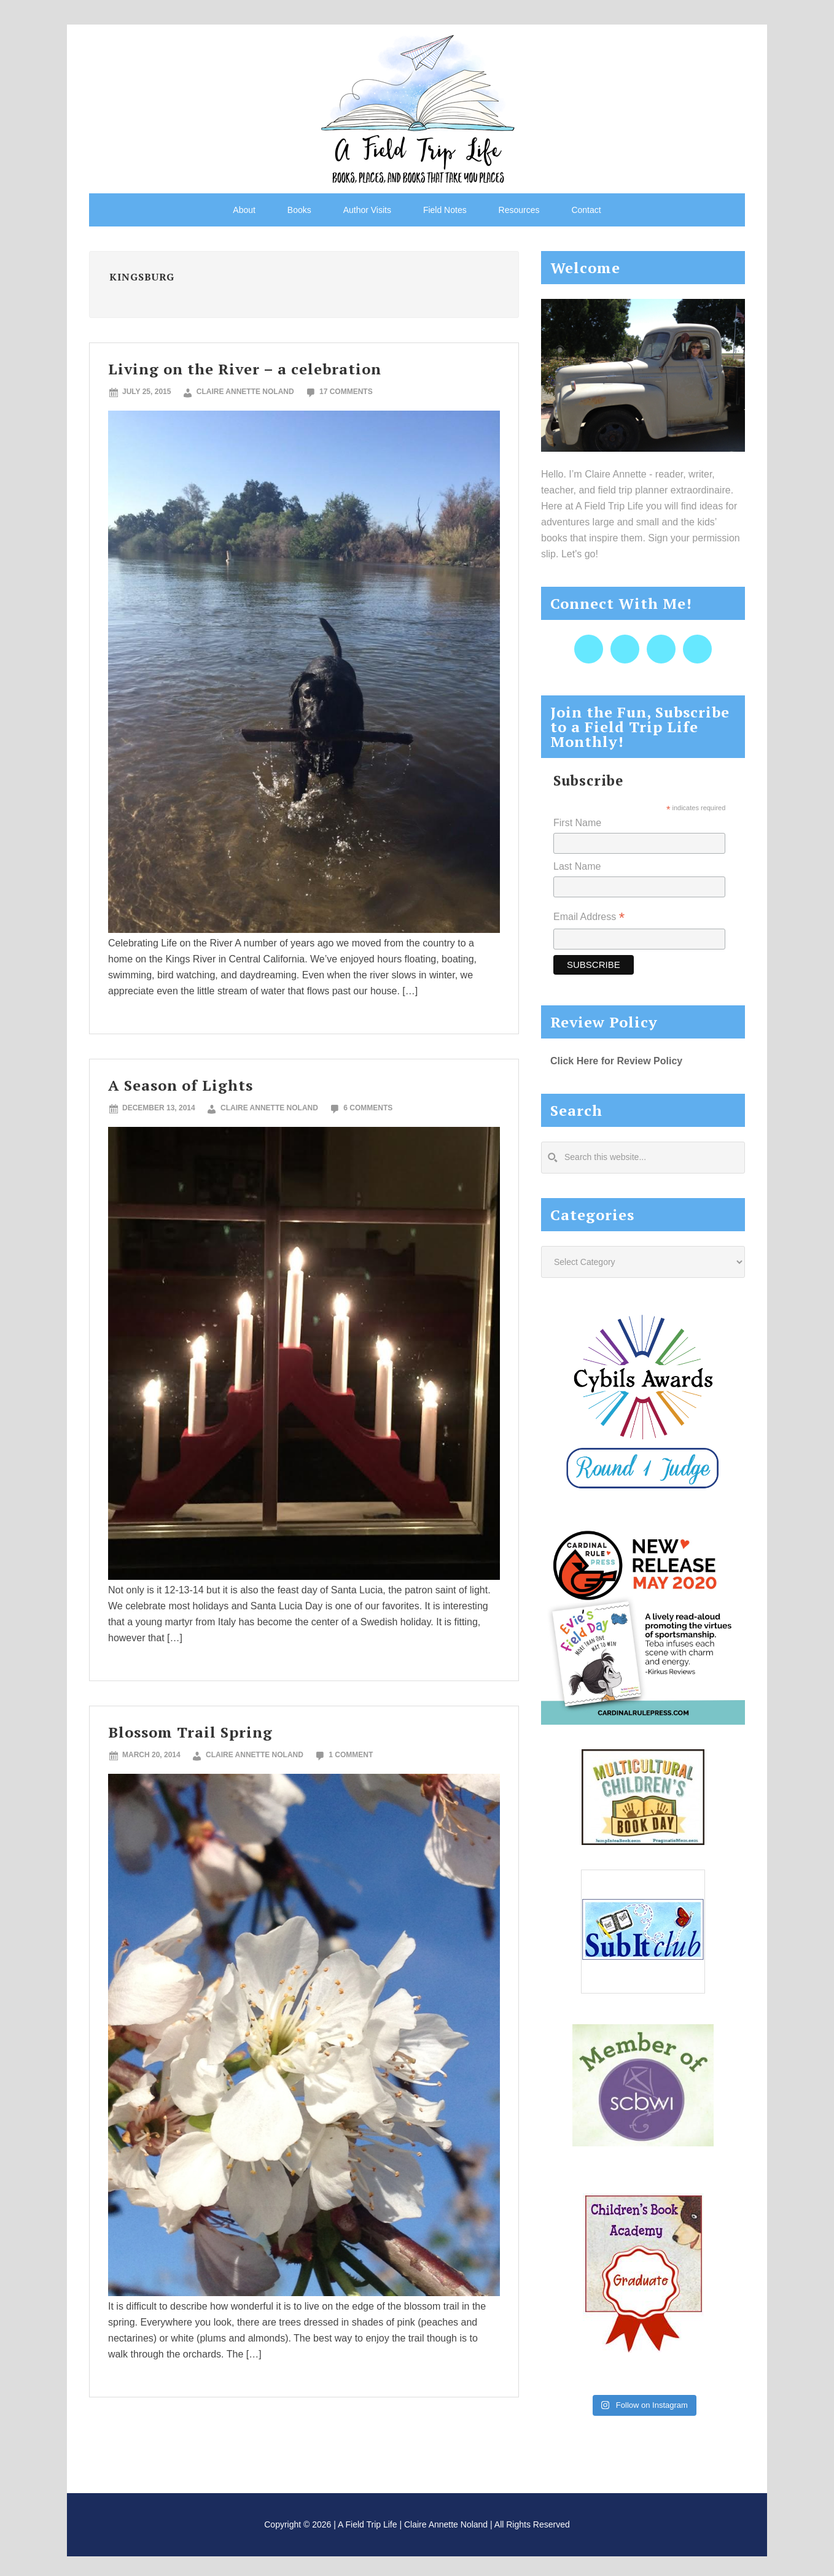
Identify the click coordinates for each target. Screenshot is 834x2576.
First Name (577, 823)
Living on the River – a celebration (244, 369)
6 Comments (367, 1108)
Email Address (589, 918)
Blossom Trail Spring (190, 1732)
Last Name (577, 866)
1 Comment (351, 1754)
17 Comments (346, 391)
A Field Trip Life (417, 107)
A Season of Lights (180, 1085)
